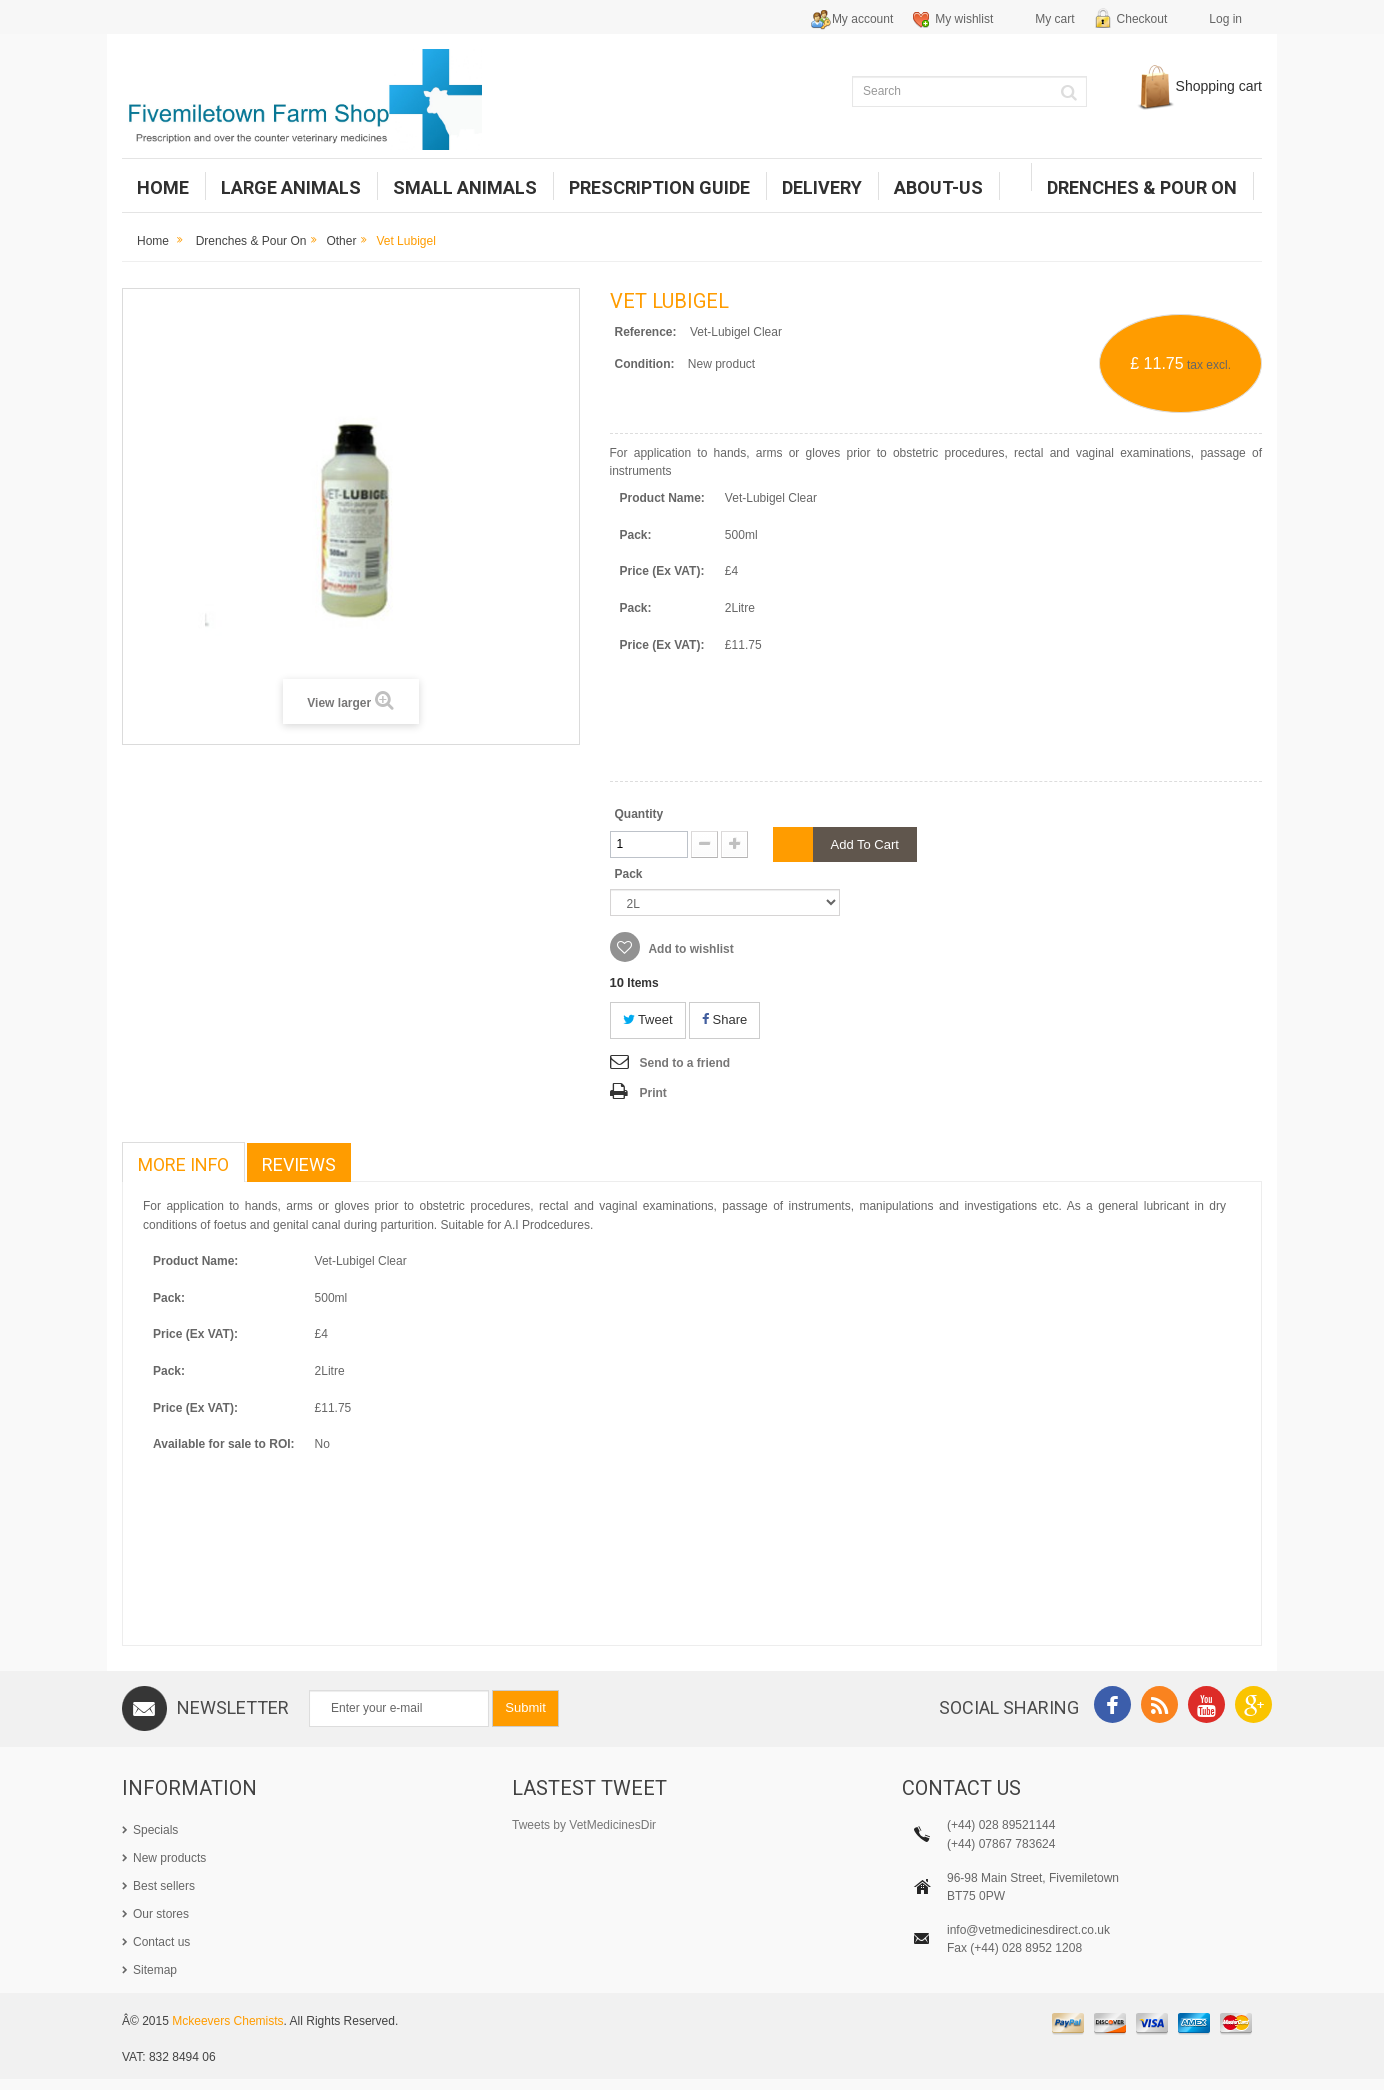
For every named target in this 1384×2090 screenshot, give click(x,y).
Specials (155, 1830)
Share (724, 1019)
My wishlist (964, 19)
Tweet (648, 1019)
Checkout (1142, 19)
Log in (1225, 19)
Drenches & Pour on (251, 241)
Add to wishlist (690, 949)
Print (653, 1093)
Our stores (161, 1914)
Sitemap (155, 1970)
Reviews (299, 1164)
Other (341, 241)
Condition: (645, 364)
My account (862, 19)
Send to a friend (685, 1063)
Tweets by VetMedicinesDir (584, 1825)
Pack (630, 874)
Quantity (639, 814)
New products (169, 1858)
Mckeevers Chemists (227, 2032)
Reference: (646, 332)
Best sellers (164, 1886)
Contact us (161, 1942)
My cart (1054, 19)
